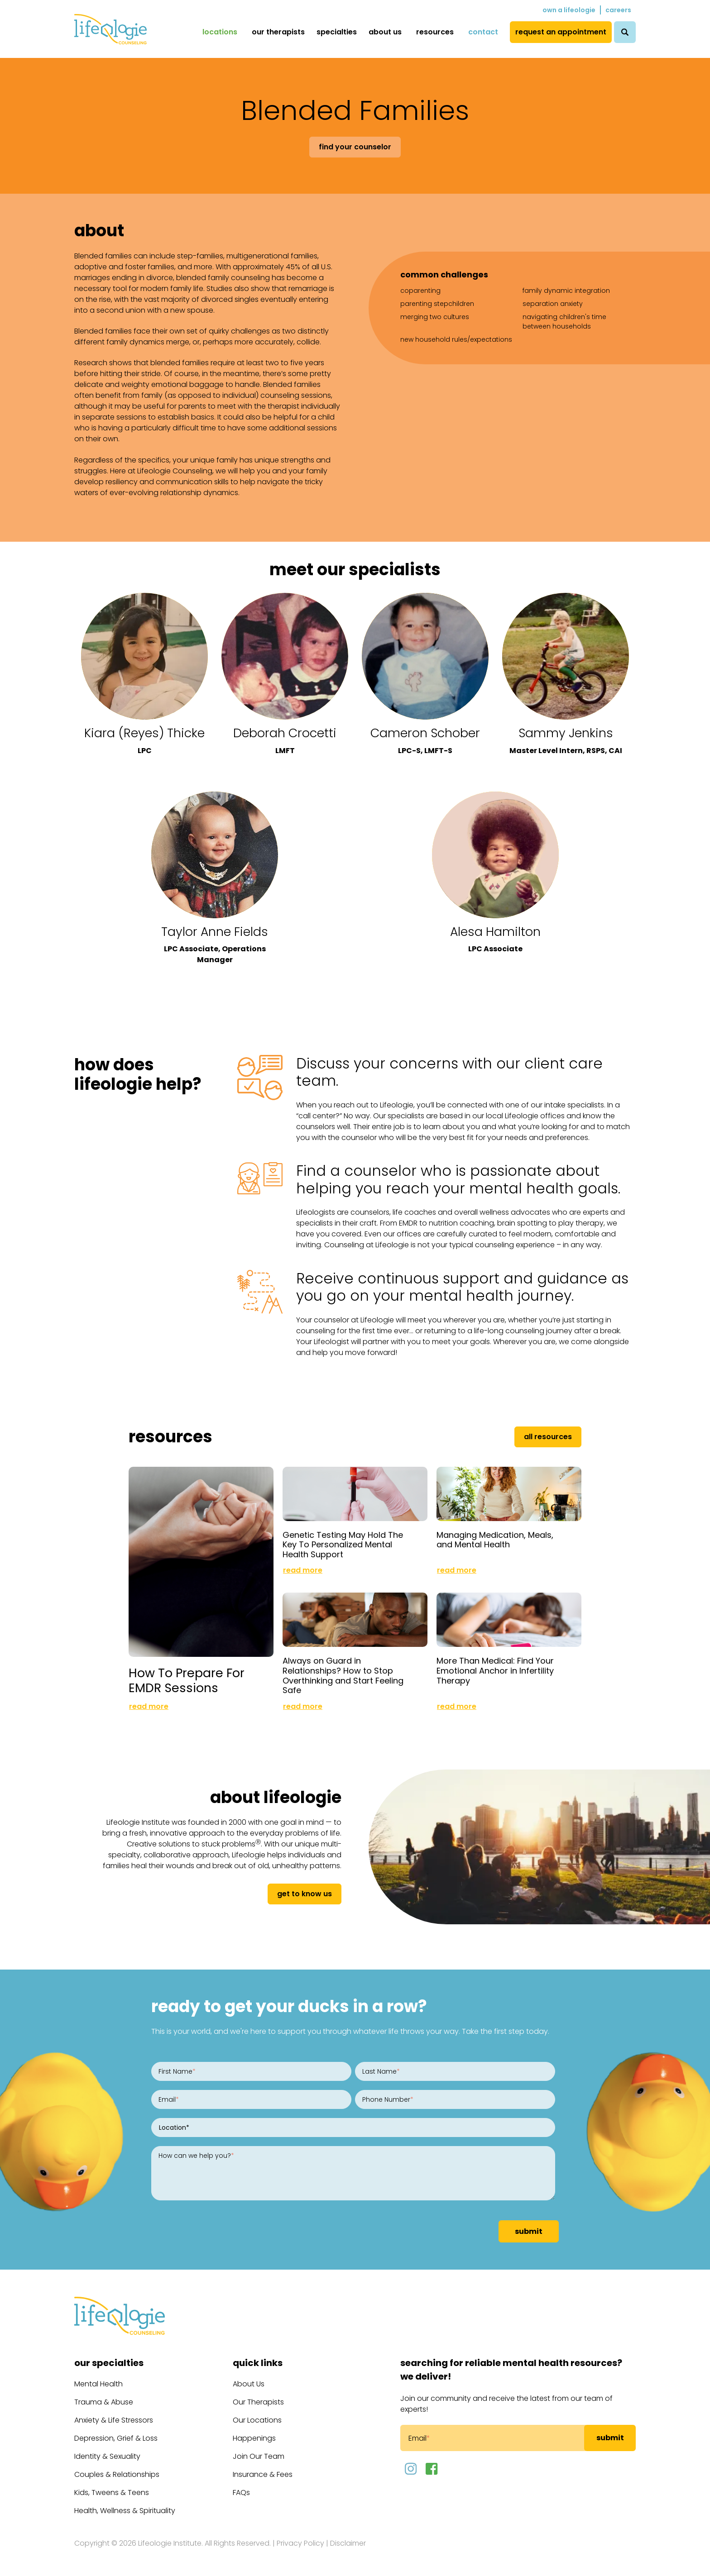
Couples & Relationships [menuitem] (116, 2474)
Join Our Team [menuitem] (258, 2456)
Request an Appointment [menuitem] (560, 32)
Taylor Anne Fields (214, 931)
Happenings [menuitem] (254, 2438)
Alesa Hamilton (495, 931)
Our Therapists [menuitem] (278, 32)
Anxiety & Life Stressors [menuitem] (113, 2420)
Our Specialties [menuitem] (109, 2363)
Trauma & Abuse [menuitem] (103, 2402)
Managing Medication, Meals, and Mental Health (495, 1539)
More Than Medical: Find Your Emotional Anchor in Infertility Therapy (495, 1670)
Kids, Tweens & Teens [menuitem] (111, 2492)
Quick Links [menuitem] (258, 2363)
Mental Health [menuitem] (98, 2384)
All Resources (548, 1436)
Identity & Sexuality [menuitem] (107, 2456)
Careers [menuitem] (618, 9)
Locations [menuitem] (219, 32)
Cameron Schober (425, 733)
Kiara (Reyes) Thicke (144, 733)
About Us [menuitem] (385, 32)
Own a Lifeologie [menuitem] (568, 9)
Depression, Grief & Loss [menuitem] (116, 2438)
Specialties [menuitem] (337, 32)
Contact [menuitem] (483, 32)
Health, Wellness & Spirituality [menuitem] (124, 2510)
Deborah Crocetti (284, 733)
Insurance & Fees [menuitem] (263, 2474)
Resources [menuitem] (435, 32)
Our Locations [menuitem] (257, 2420)
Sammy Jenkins (565, 733)
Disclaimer (348, 2543)
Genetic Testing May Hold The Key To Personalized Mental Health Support (343, 1544)
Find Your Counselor (355, 147)
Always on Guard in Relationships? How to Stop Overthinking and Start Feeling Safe (343, 1675)
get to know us (304, 1894)
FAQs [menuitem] (241, 2492)
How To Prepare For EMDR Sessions (187, 1680)
